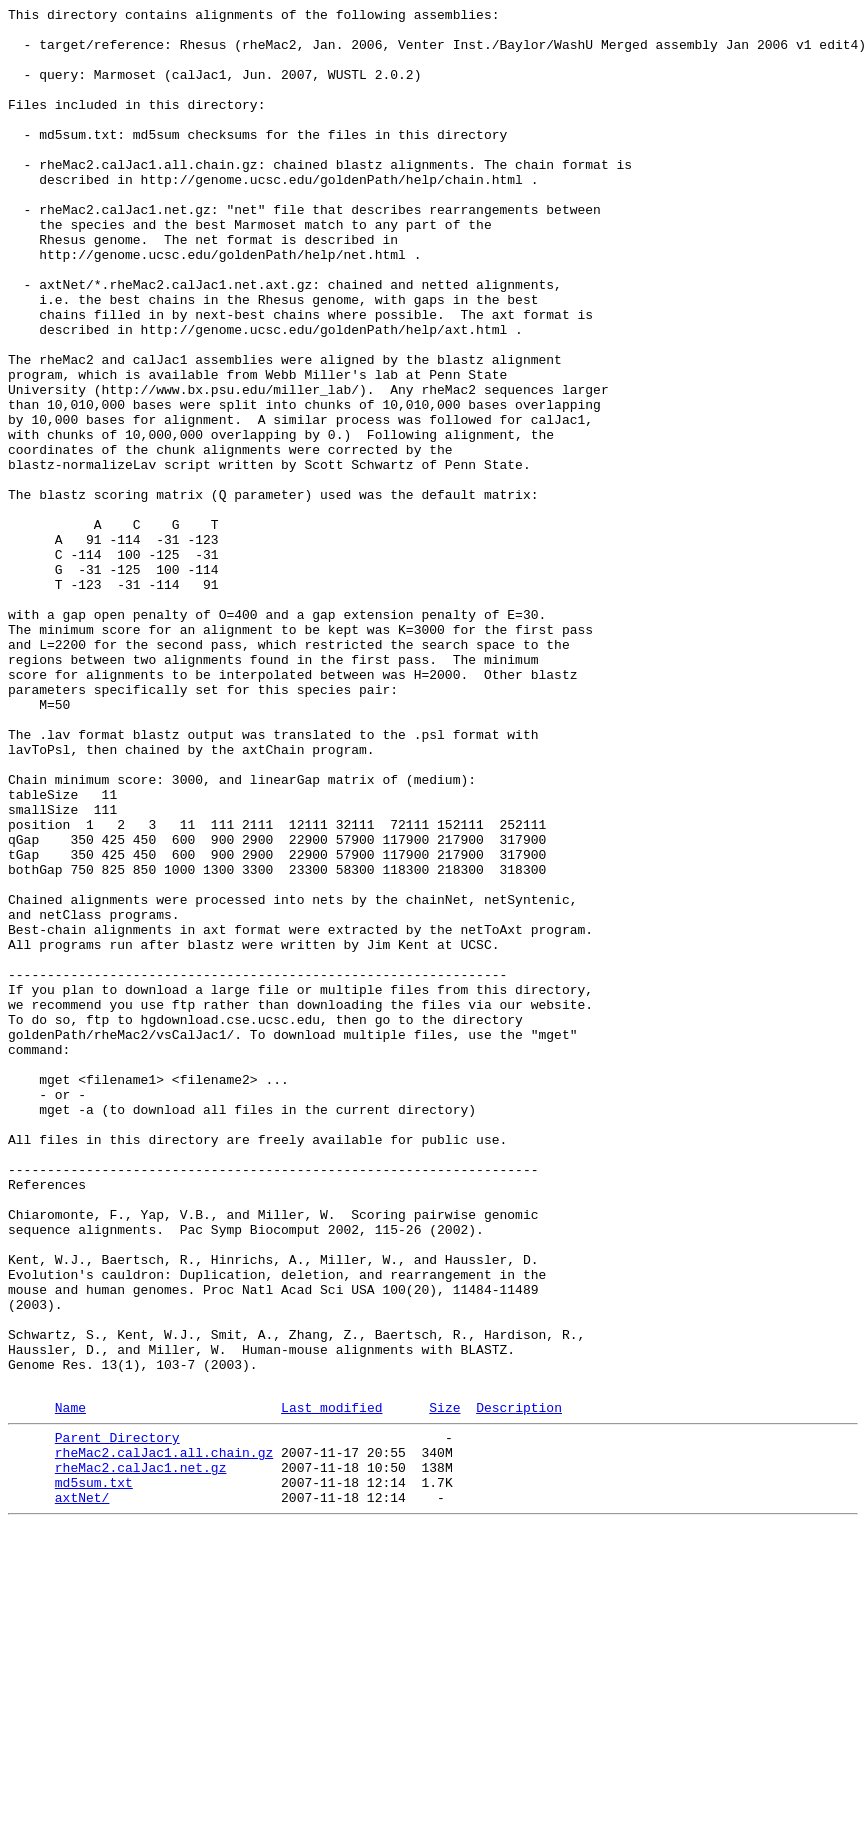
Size (444, 1686)
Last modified (331, 1686)
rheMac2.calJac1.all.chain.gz (164, 1737)
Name (70, 1686)
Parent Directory (117, 1719)
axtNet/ (82, 1791)
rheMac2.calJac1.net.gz (141, 1755)
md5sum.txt (94, 1773)
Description (519, 1686)
